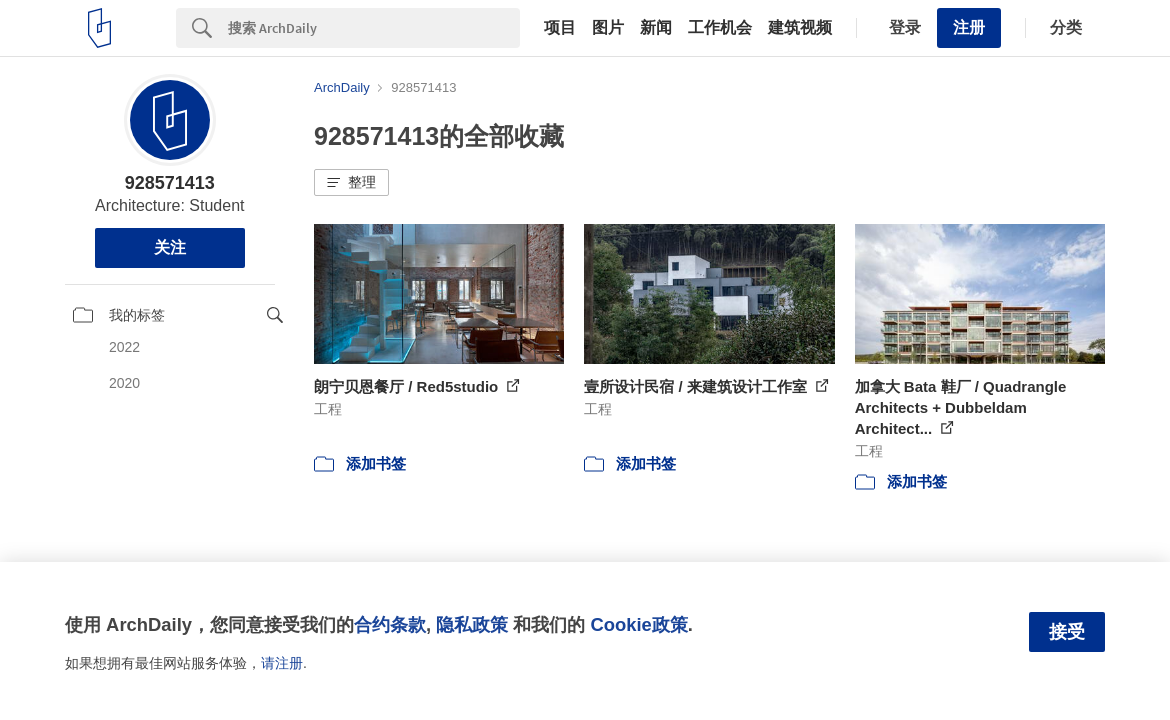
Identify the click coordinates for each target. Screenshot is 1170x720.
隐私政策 (472, 624)
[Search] (374, 28)
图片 (608, 28)
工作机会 (720, 28)
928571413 (170, 183)
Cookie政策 (638, 624)
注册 (969, 27)
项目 (560, 28)
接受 (1067, 632)
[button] (351, 183)
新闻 (656, 28)
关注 (170, 247)
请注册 (282, 663)
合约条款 (390, 624)
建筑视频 (800, 28)
